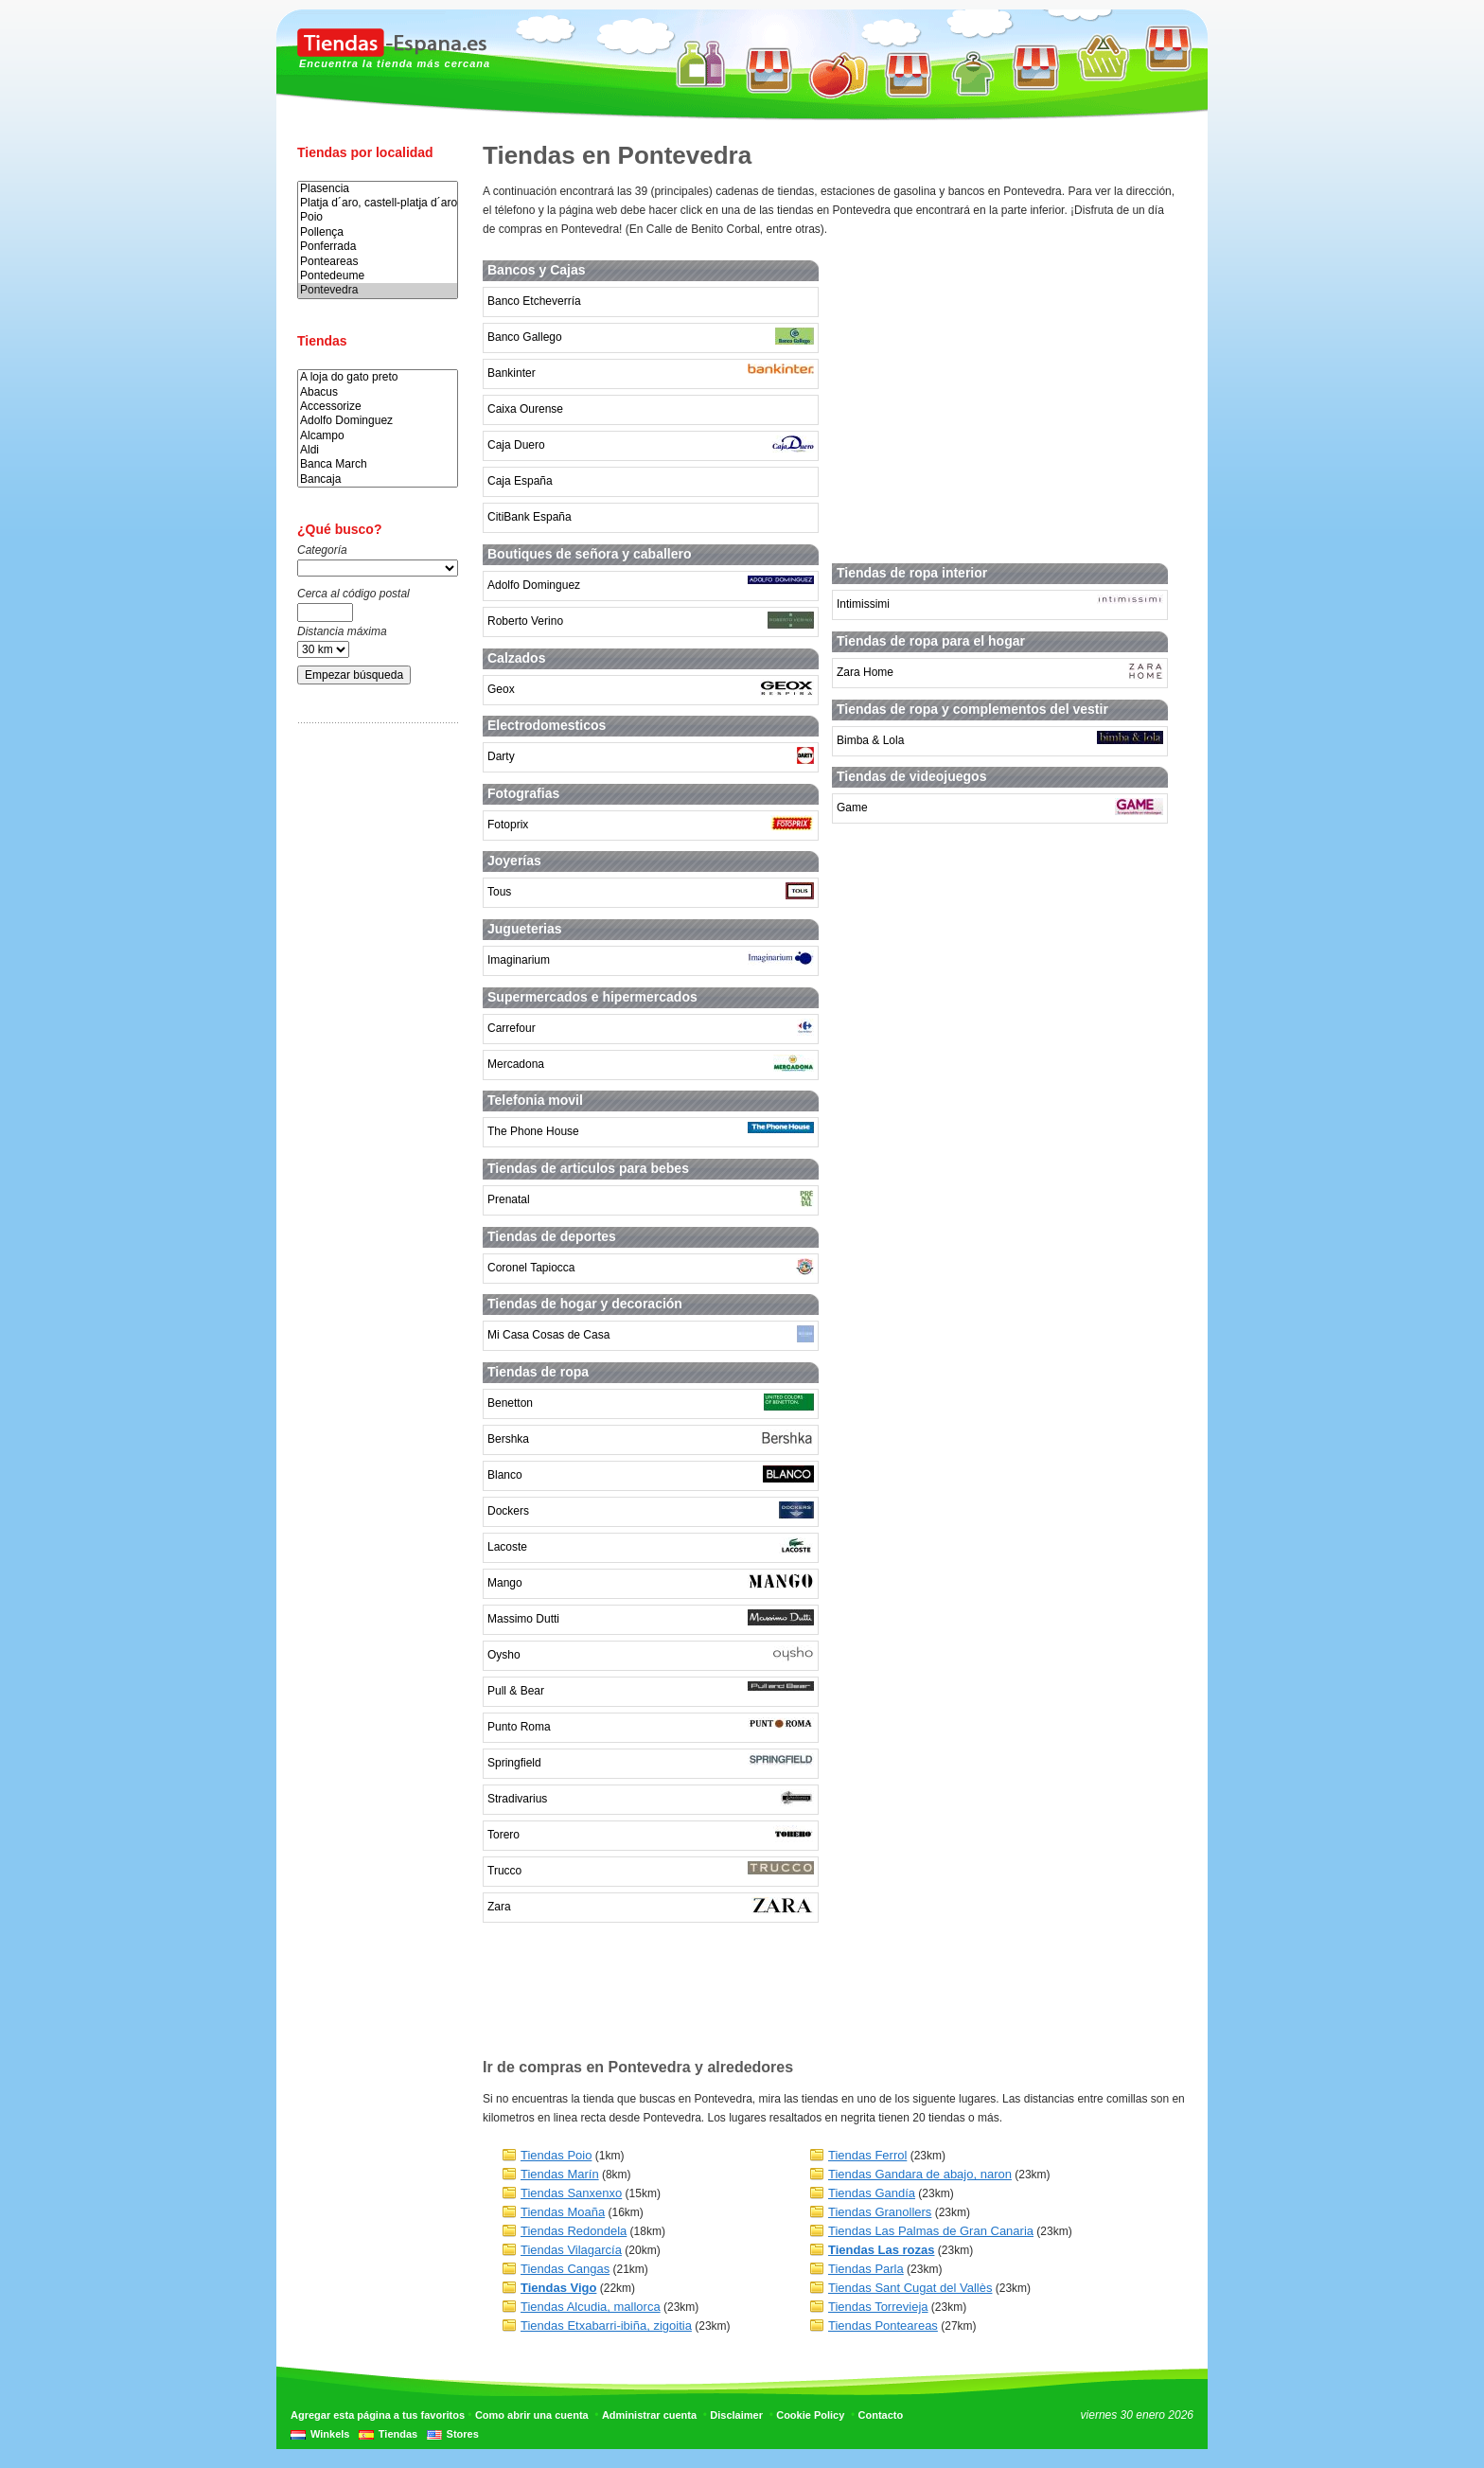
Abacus (377, 392)
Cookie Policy (810, 2415)
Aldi (377, 450)
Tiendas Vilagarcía (571, 2250)
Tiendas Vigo (558, 2288)
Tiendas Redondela (574, 2231)
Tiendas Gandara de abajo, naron (920, 2174)
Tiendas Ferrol (867, 2155)
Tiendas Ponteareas (883, 2325)
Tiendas (398, 2434)
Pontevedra (377, 290)
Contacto (881, 2415)
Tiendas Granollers (879, 2212)
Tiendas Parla (866, 2269)
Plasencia (377, 189)
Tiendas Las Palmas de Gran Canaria (931, 2231)
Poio (377, 217)
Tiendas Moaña (563, 2212)
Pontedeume (377, 276)
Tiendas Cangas (565, 2269)
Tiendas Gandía (871, 2193)
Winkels (329, 2434)
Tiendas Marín (560, 2174)
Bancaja (377, 479)
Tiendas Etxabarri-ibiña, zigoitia (606, 2325)
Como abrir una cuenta (532, 2415)
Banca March (377, 464)
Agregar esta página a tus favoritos (378, 2415)
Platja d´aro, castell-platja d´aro (377, 203)
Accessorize (377, 406)
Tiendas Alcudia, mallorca (591, 2306)
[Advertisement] (373, 1035)
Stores (463, 2434)
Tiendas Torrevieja (878, 2306)
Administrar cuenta (649, 2415)
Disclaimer (736, 2415)
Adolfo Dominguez (377, 421)
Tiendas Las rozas (881, 2250)
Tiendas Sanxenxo (571, 2193)
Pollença (377, 232)
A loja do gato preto (377, 377)
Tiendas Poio (556, 2155)
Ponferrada (377, 247)
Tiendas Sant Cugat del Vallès (910, 2288)
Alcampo (377, 436)
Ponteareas (377, 262)
